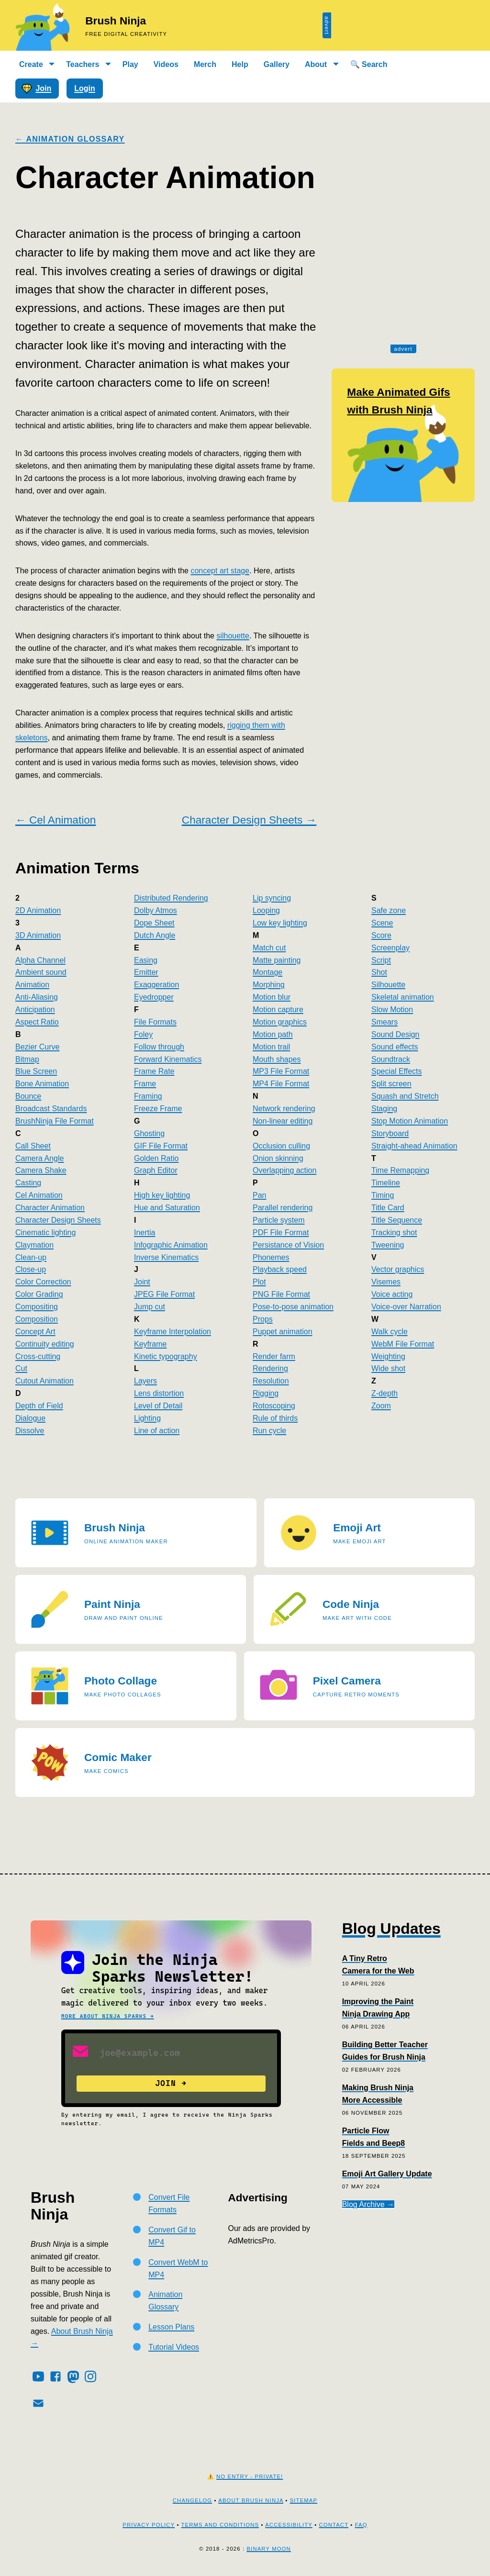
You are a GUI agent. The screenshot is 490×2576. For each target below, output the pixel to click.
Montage (267, 972)
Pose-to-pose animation (293, 1307)
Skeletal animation (402, 997)
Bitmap (27, 1059)
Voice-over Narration (406, 1307)
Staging (384, 1108)
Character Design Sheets (58, 1220)
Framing (148, 1096)
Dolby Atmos (155, 910)
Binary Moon (268, 2549)
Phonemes (271, 1257)
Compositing (36, 1307)
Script (381, 960)
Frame (145, 1084)
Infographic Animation (171, 1245)
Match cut (269, 948)
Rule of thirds (275, 1418)
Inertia (144, 1232)
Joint (142, 1282)
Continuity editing (44, 1344)
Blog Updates (391, 1928)
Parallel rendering (282, 1208)
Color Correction (43, 1282)
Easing (145, 960)
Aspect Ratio (37, 1022)
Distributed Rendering (171, 898)
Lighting (147, 1418)
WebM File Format (402, 1344)
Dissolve (29, 1431)
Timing (382, 1195)
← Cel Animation (55, 820)
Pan (259, 1195)
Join (36, 88)
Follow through (159, 1047)
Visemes (386, 1282)
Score (381, 935)
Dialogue (30, 1418)
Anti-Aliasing (36, 997)
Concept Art (35, 1331)
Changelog (192, 2500)
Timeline (385, 1183)
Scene (382, 923)
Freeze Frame (158, 1108)
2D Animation (38, 910)
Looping (266, 910)
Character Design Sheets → (249, 820)
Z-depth (384, 1393)
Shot (379, 972)
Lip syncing (272, 898)
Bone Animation (42, 1084)
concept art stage (219, 571)
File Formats (155, 1022)
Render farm (274, 1356)
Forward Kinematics (167, 1059)
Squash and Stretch (405, 1096)
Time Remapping (400, 1170)
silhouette (232, 636)
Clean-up (30, 1257)
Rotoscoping (274, 1406)
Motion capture (278, 1009)
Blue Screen (36, 1071)
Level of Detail (158, 1406)
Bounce (28, 1096)
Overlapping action (284, 1170)
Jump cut (149, 1307)
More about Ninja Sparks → (107, 2016)
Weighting (388, 1356)
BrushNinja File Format (54, 1121)
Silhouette (388, 985)
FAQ (361, 2525)
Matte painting (277, 960)
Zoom (381, 1406)
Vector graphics (397, 1269)
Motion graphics (280, 1022)
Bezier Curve (37, 1047)
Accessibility (288, 2525)
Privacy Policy (148, 2525)
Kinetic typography (165, 1356)
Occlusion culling (281, 1146)
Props (263, 1319)
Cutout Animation (44, 1381)
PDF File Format (281, 1232)
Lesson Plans (171, 2327)
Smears (384, 1022)
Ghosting (149, 1133)
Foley (143, 1034)
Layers (145, 1381)
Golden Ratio (156, 1158)
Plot (259, 1282)
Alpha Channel (40, 960)
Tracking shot (394, 1232)
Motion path (273, 1034)
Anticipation (35, 1009)
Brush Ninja (115, 21)
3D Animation (38, 935)
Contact (333, 2525)
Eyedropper (154, 997)
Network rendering (284, 1108)
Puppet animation (282, 1331)
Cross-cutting (37, 1356)
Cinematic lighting (45, 1232)
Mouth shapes (277, 1059)
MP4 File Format (281, 1084)
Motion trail (271, 1047)
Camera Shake (41, 1170)
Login (84, 88)
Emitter (146, 972)
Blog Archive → (368, 2204)
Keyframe (150, 1344)
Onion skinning (278, 1158)
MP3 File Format (281, 1071)
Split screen (391, 1084)
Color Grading (39, 1294)
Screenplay (390, 948)
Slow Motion (392, 1009)
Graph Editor (156, 1170)
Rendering (270, 1368)
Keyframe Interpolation (172, 1331)
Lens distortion (159, 1393)
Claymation (34, 1245)
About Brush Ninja (250, 2500)
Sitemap (304, 2500)
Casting (28, 1183)
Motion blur (271, 997)
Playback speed (280, 1269)
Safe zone (388, 910)
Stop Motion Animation (409, 1121)
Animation (32, 985)
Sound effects (394, 1047)
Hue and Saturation (167, 1208)
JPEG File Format (164, 1294)
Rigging (265, 1393)
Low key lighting (280, 923)
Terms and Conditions (220, 2525)
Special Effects (396, 1071)
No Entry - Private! (249, 2476)
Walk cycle (389, 1331)
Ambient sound (41, 972)
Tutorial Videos (173, 2347)
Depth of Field (39, 1406)
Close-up (30, 1269)
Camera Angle (39, 1158)
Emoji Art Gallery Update (387, 2174)
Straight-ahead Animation (414, 1146)
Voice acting (391, 1294)
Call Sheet (33, 1146)
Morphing (269, 985)
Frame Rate (154, 1071)
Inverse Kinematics (166, 1257)
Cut (21, 1368)
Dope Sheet (154, 923)
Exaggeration (156, 985)
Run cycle (269, 1431)
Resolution (271, 1381)
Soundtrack (390, 1059)
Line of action (156, 1431)
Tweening (387, 1245)
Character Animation (50, 1208)
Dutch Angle (154, 935)
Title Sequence (396, 1220)
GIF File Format (161, 1146)
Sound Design (395, 1034)
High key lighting (162, 1195)
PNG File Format (281, 1294)
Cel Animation (39, 1195)
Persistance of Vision (288, 1245)
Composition (36, 1319)
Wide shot (388, 1368)
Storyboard (390, 1133)
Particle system (278, 1220)
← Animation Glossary (70, 139)
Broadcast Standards (51, 1108)
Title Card (387, 1208)
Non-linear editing (282, 1121)
